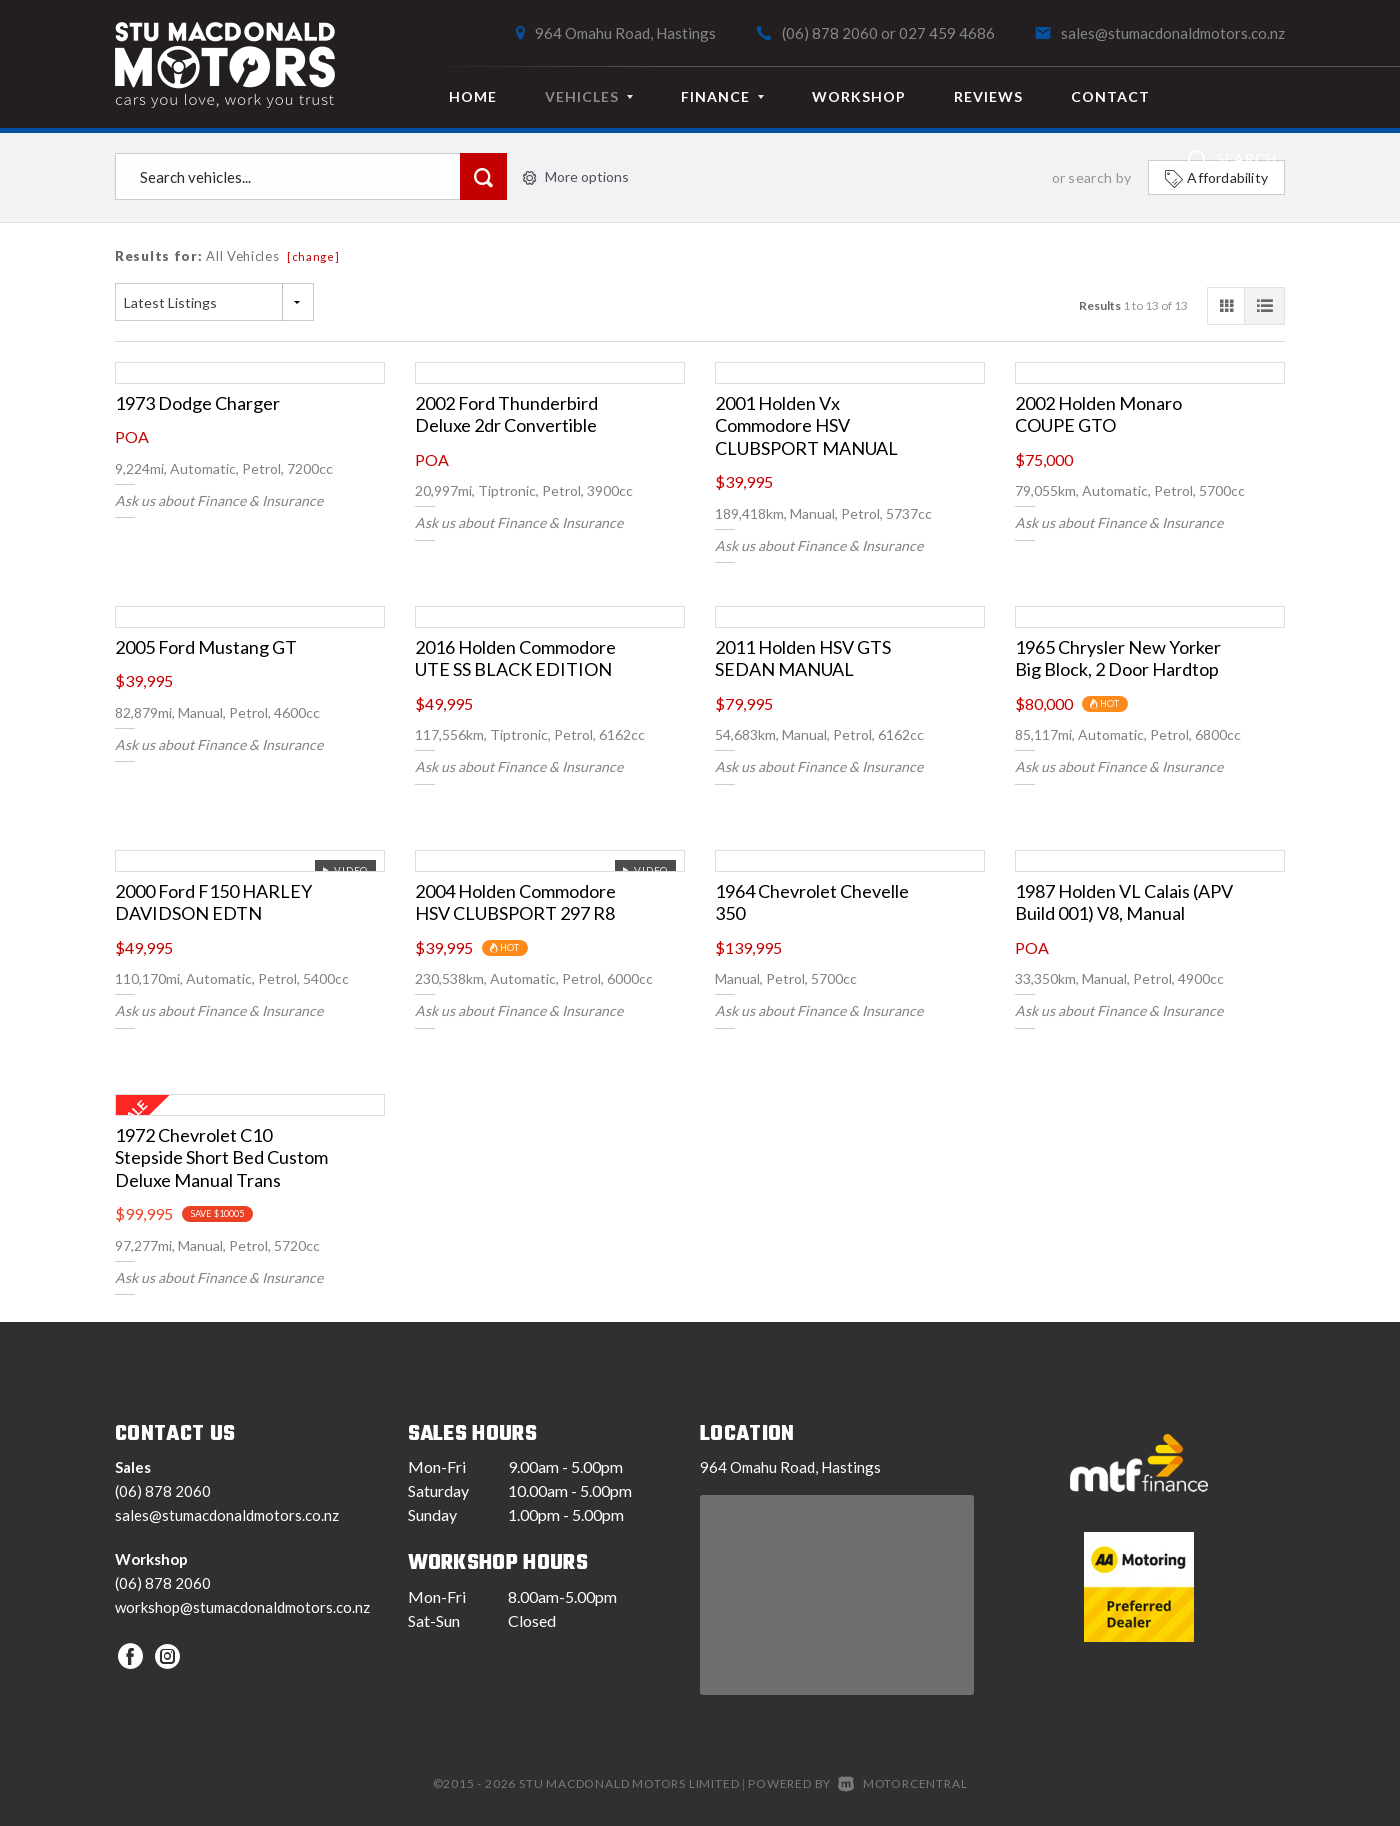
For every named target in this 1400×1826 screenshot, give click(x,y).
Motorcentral (902, 1783)
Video (344, 870)
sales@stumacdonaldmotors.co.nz (1173, 33)
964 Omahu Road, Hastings (625, 33)
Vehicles (589, 96)
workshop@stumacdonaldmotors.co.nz (242, 1607)
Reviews (988, 96)
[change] (313, 256)
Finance (722, 96)
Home (473, 96)
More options (576, 176)
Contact (1110, 96)
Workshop (859, 96)
